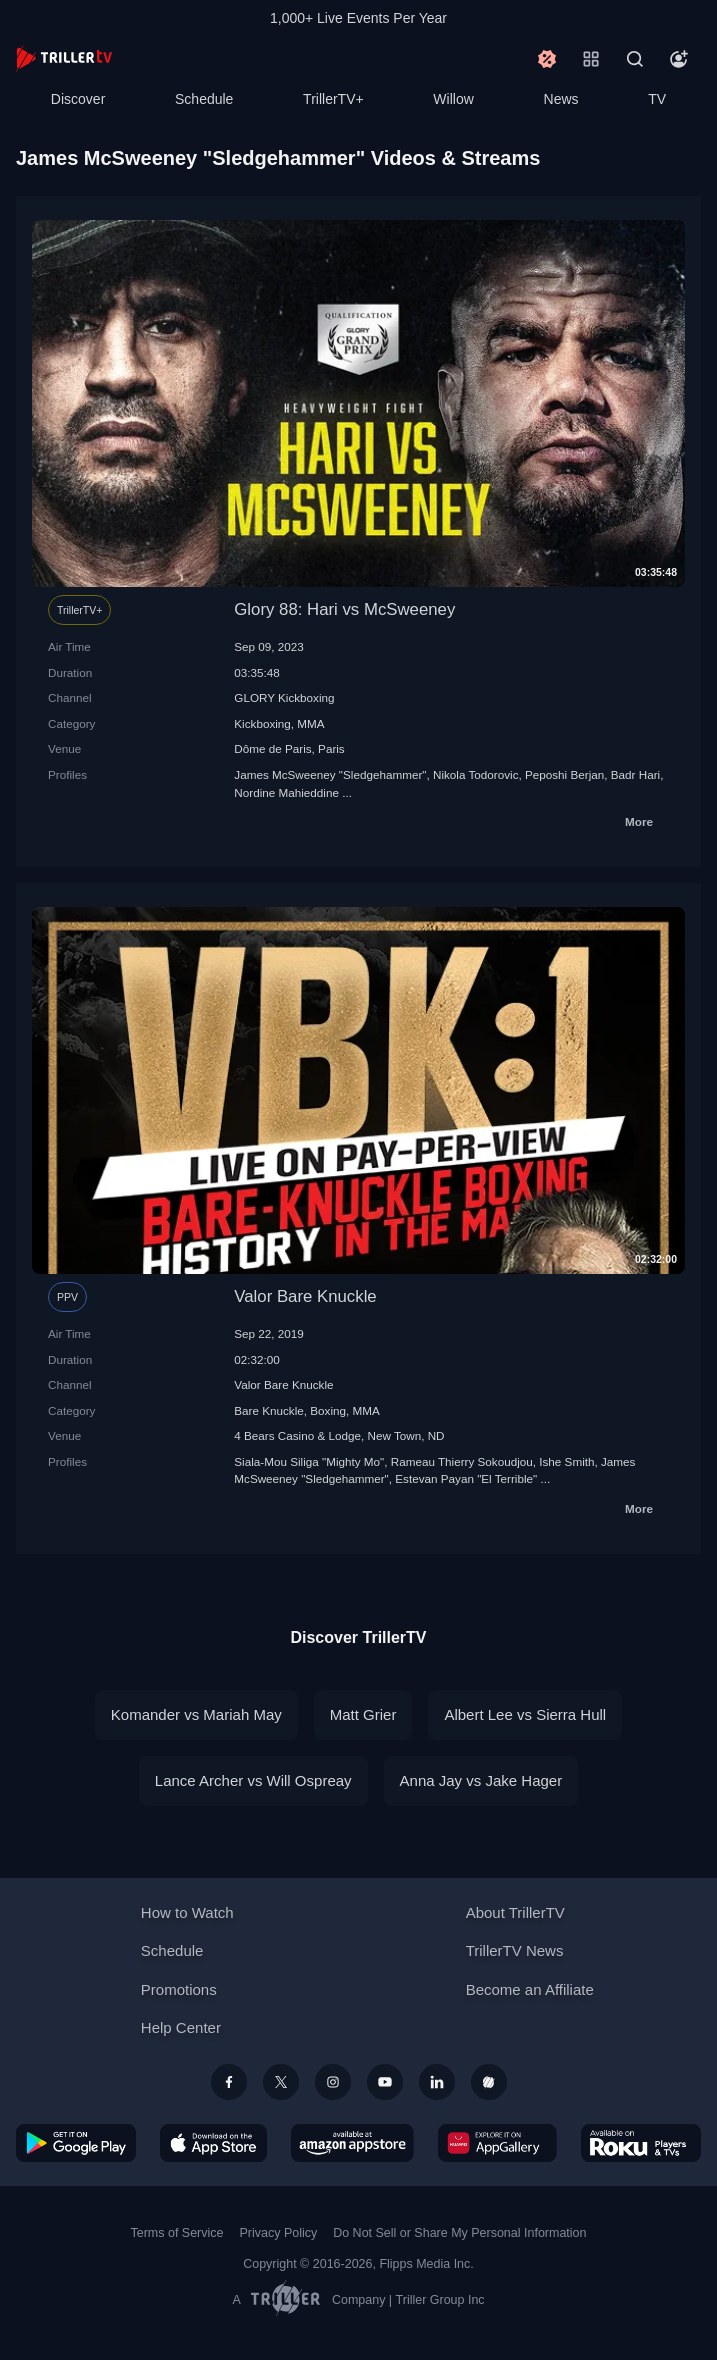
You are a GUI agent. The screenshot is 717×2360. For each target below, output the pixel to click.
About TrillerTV (515, 1912)
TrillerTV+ (333, 99)
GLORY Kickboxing (284, 697)
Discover (78, 99)
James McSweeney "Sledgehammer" (330, 774)
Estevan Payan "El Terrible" (466, 1478)
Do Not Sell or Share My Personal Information (459, 2233)
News (561, 99)
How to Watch (187, 1912)
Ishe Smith (566, 1461)
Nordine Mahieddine (286, 792)
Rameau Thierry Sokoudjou (462, 1461)
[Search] (635, 59)
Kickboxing (262, 723)
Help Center (181, 2027)
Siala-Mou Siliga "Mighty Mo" (309, 1461)
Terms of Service (177, 2233)
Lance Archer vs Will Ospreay (253, 1780)
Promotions (179, 1989)
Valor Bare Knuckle (305, 1296)
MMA (310, 723)
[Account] (679, 59)
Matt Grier (363, 1714)
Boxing (328, 1410)
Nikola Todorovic (476, 774)
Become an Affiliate (530, 1989)
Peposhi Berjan (564, 774)
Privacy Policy (278, 2233)
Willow (453, 99)
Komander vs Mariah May (196, 1714)
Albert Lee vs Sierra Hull (525, 1714)
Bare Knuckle (269, 1410)
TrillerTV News (515, 1950)
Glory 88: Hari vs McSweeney (344, 609)
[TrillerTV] (64, 58)
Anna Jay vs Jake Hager (481, 1780)
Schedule (204, 99)
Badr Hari (635, 774)
